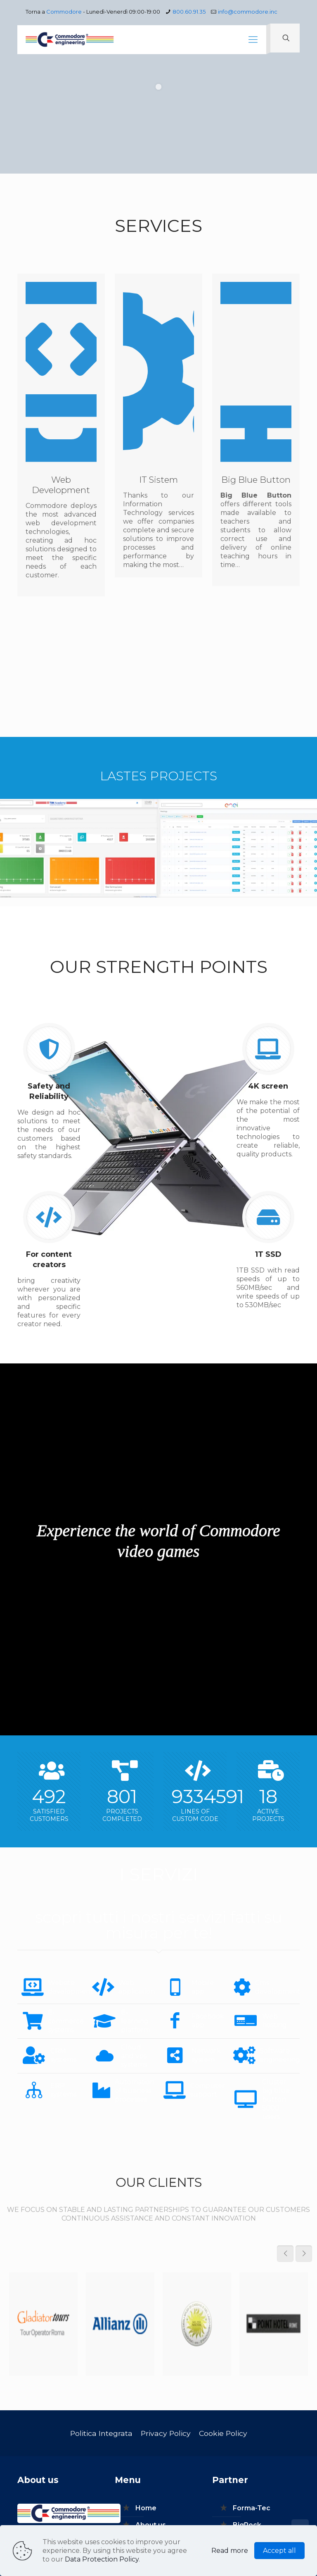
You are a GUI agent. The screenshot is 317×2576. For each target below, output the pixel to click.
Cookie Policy (223, 2433)
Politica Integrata (101, 2433)
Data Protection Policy (102, 2559)
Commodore (64, 11)
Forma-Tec (251, 2508)
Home (145, 2508)
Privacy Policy (166, 2433)
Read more (229, 2551)
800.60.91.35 (189, 11)
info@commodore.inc (247, 11)
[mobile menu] (253, 40)
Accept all (279, 2551)
